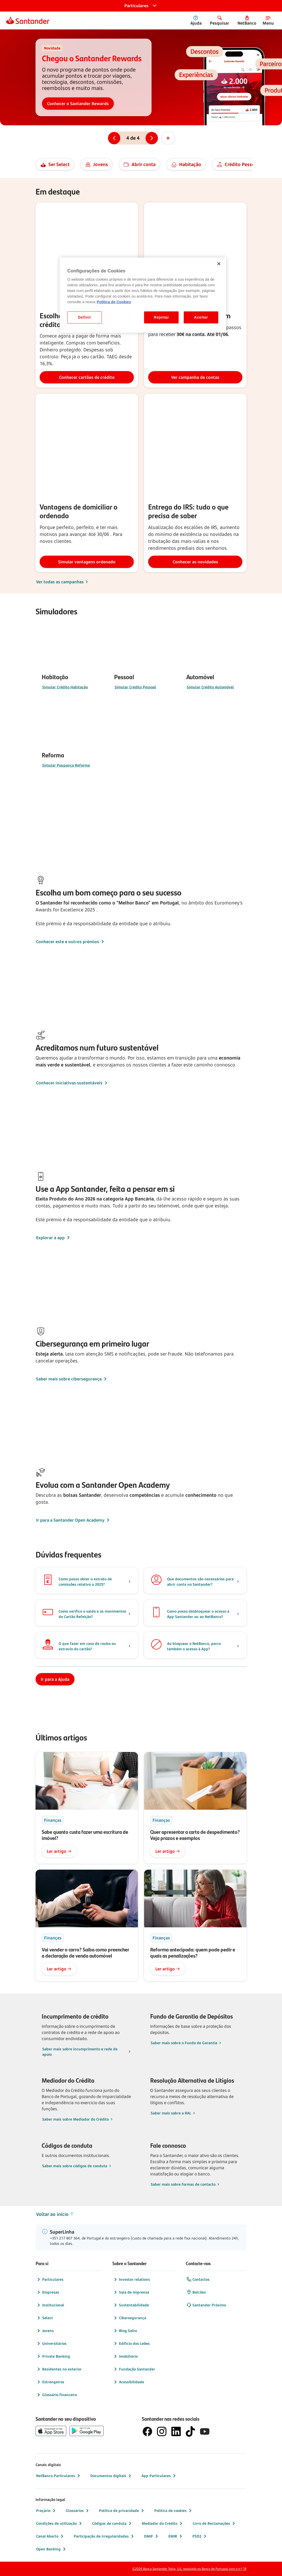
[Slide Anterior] (114, 138)
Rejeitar (161, 317)
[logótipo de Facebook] (147, 2431)
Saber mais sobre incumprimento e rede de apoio (86, 2051)
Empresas (47, 2292)
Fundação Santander (134, 2369)
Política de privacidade (122, 2510)
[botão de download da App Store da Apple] (51, 2431)
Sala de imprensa (131, 2292)
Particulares (49, 2279)
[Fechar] (218, 263)
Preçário (46, 2510)
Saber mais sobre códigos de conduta (77, 2166)
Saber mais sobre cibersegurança (72, 1379)
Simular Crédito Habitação (65, 687)
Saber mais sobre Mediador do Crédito (77, 2119)
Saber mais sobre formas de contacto (185, 2184)
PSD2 (200, 2536)
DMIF (151, 2536)
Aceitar (201, 317)
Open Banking (51, 2549)
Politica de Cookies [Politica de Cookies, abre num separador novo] (114, 302)
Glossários (78, 2510)
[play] (168, 138)
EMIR (175, 2536)
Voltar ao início (55, 2214)
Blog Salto (125, 2331)
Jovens (45, 2331)
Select (44, 2318)
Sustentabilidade (131, 2305)
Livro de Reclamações (214, 2523)
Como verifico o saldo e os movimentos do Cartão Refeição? (95, 1614)
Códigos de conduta (112, 2523)
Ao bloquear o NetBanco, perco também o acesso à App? (203, 1646)
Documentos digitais (111, 2476)
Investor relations (131, 2279)
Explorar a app (53, 1237)
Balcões (196, 2292)
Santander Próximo (206, 2305)
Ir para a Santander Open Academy (73, 1520)
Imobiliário (125, 2356)
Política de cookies (173, 2510)
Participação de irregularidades (104, 2536)
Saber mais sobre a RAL (173, 2113)
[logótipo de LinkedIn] (176, 2431)
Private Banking (53, 2356)
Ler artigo (59, 1851)
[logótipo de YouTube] (204, 2431)
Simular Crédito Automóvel (210, 687)
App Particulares (159, 2476)
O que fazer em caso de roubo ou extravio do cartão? (95, 1646)
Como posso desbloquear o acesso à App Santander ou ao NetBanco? (203, 1614)
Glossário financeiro (56, 2395)
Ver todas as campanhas (60, 582)
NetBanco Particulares (58, 2476)
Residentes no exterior (59, 2369)
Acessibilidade (128, 2382)
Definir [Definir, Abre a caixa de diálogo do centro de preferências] (84, 317)
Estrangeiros (50, 2382)
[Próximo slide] (152, 138)
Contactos (198, 2279)
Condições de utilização (59, 2523)
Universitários (51, 2343)
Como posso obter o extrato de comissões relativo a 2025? (95, 1581)
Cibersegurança (129, 2318)
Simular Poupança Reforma (66, 765)
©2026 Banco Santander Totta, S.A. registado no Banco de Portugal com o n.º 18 (189, 2569)
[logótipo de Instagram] (161, 2431)
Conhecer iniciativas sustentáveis (72, 1083)
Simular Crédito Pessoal (135, 687)
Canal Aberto (50, 2536)
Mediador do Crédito (162, 2523)
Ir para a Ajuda (55, 1679)
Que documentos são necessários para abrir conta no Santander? (203, 1581)
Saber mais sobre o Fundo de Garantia (186, 2043)
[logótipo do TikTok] (190, 2431)
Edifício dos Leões (131, 2343)
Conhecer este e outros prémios (70, 941)
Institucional (50, 2305)
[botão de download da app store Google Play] (86, 2431)
